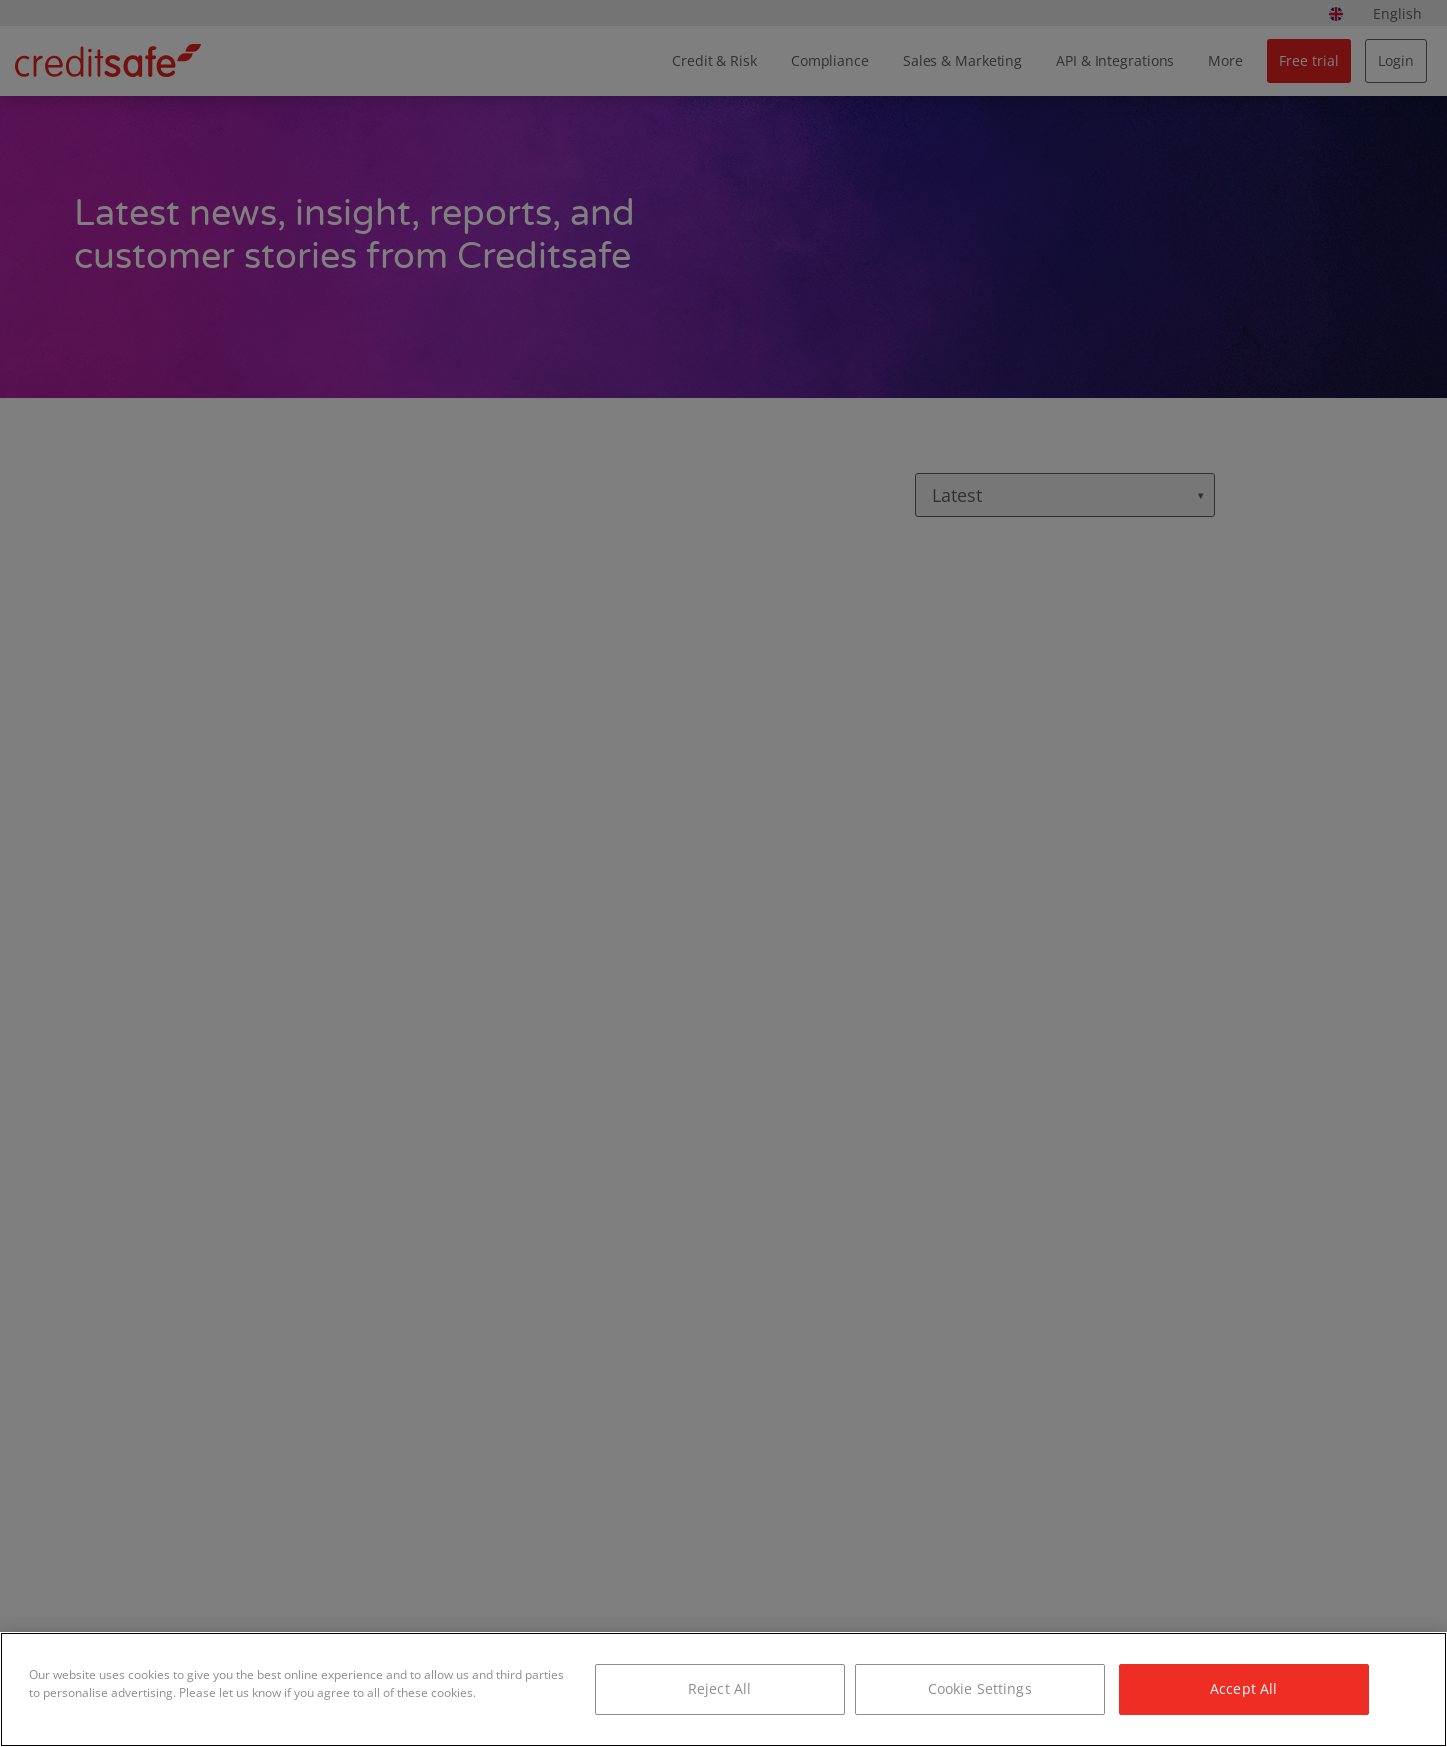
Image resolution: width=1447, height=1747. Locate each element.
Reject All (719, 1688)
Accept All (1243, 1688)
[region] (723, 1689)
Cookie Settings (980, 1688)
